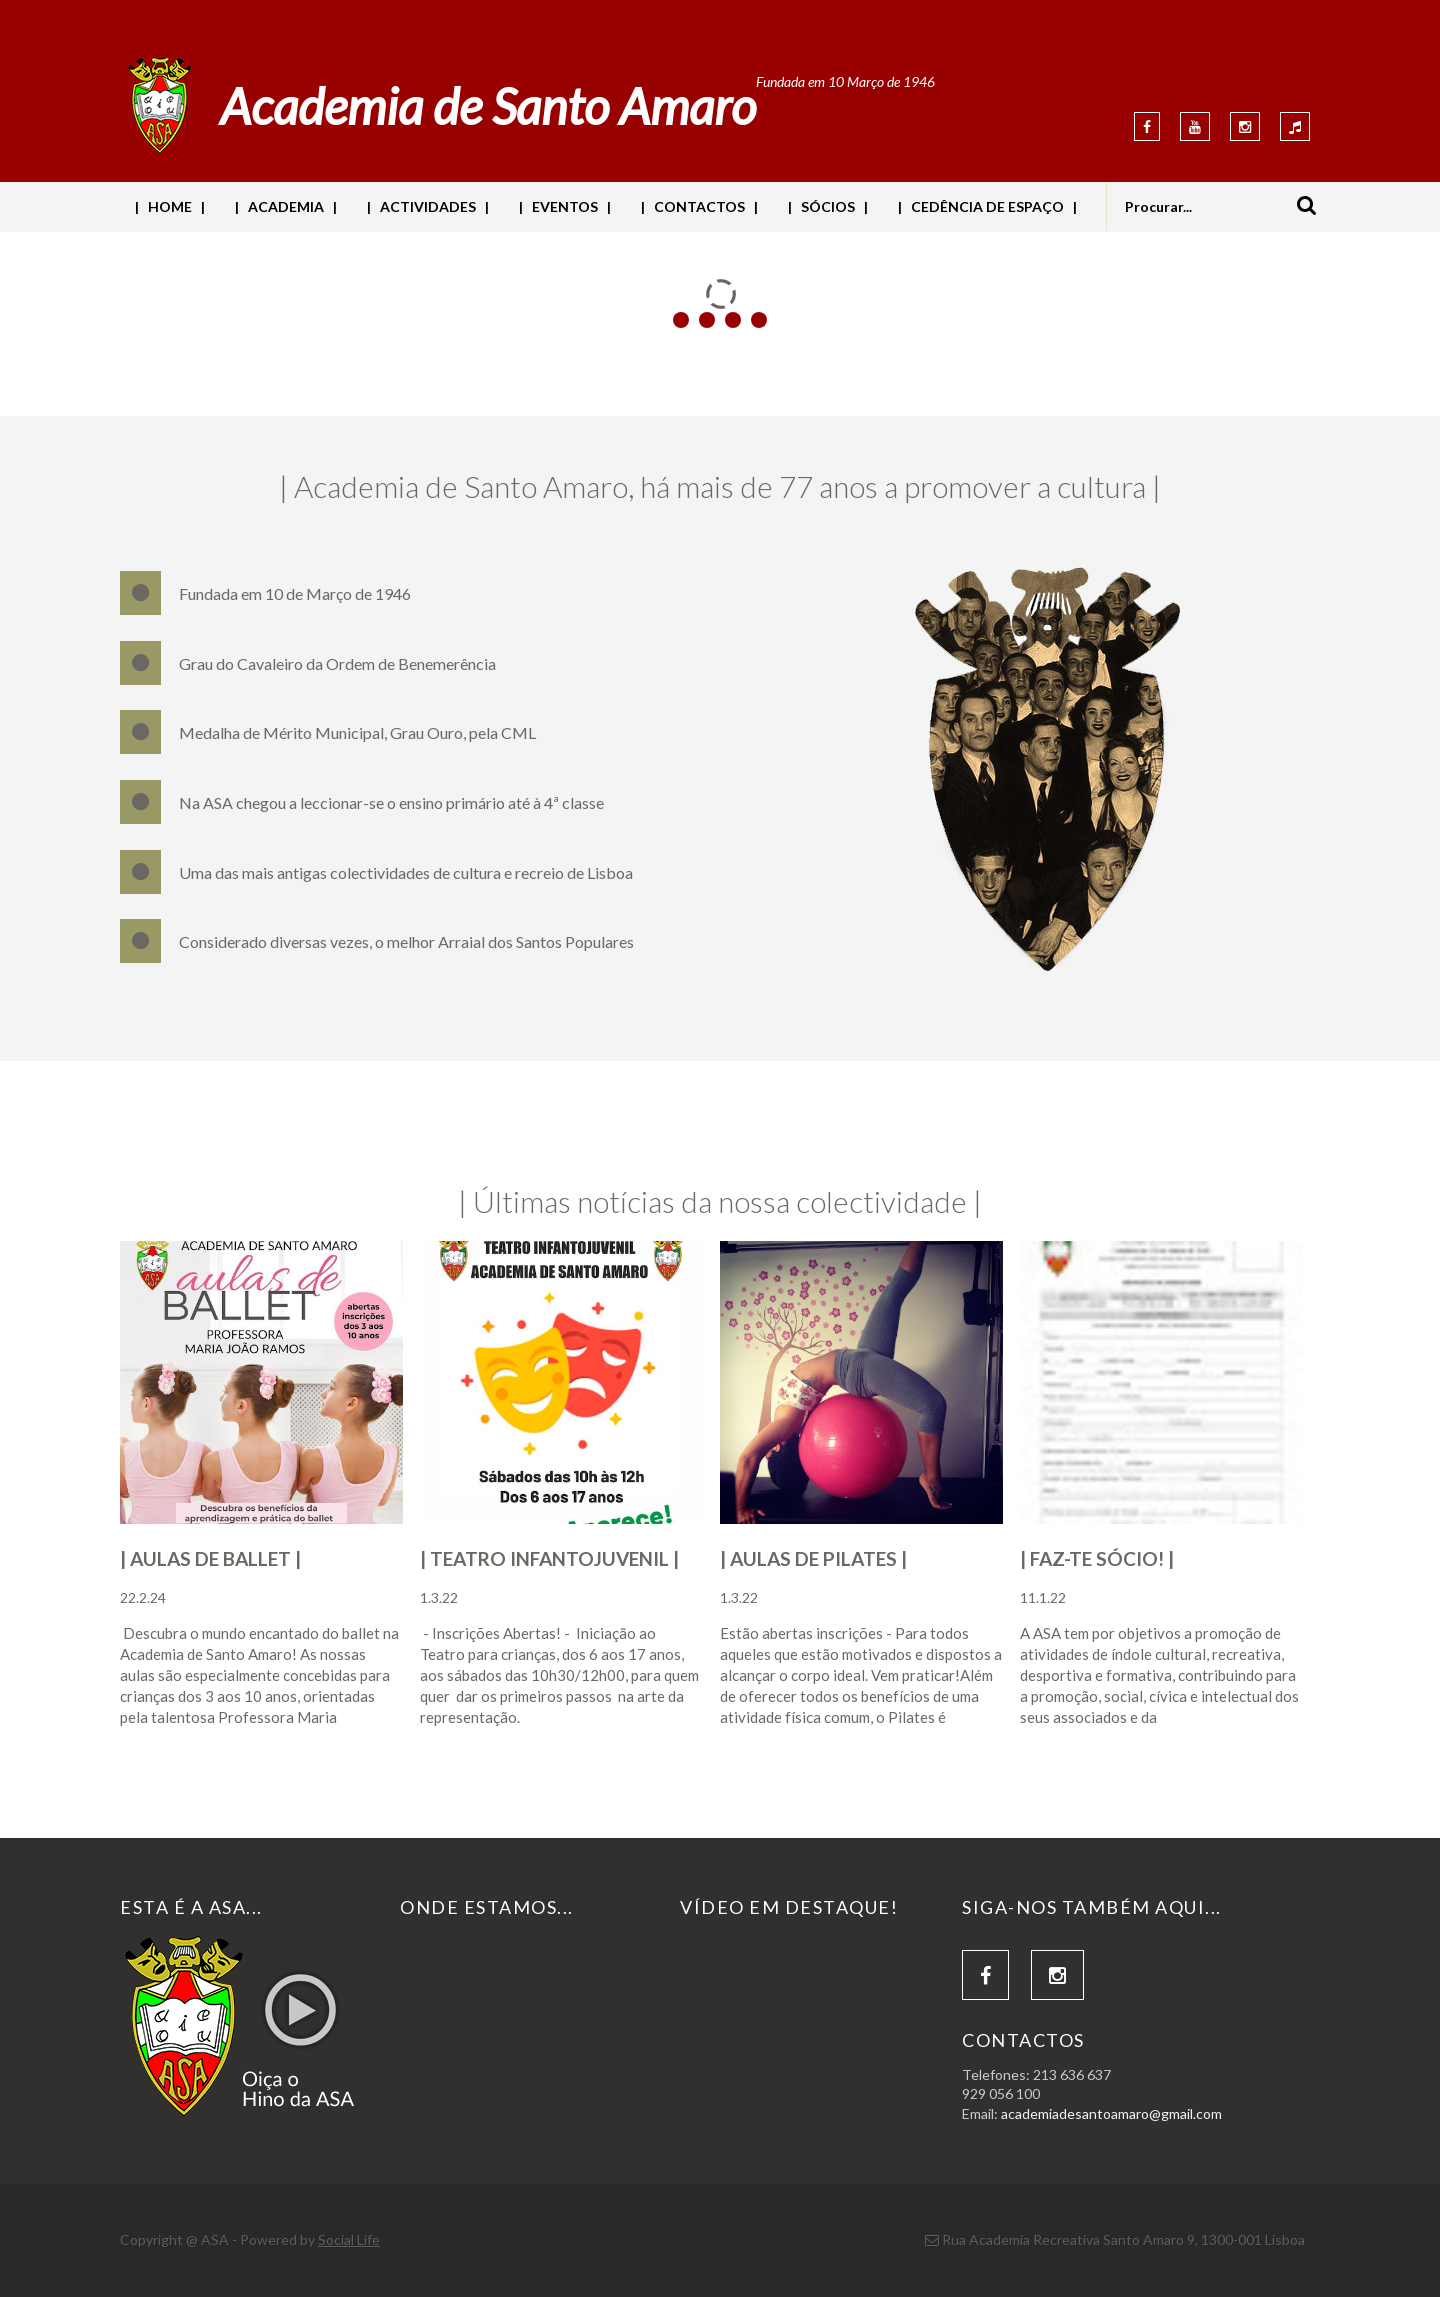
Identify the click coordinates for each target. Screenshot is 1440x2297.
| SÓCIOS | (828, 206)
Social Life (349, 2239)
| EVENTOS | (565, 206)
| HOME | (170, 206)
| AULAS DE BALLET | (210, 1558)
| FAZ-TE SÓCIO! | (1097, 1558)
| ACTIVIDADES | (428, 206)
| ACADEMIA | (286, 206)
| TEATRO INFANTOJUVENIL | (549, 1558)
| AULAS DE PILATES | (813, 1558)
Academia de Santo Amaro (488, 106)
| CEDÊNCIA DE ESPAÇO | (987, 206)
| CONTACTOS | (699, 206)
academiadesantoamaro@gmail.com (1111, 2113)
